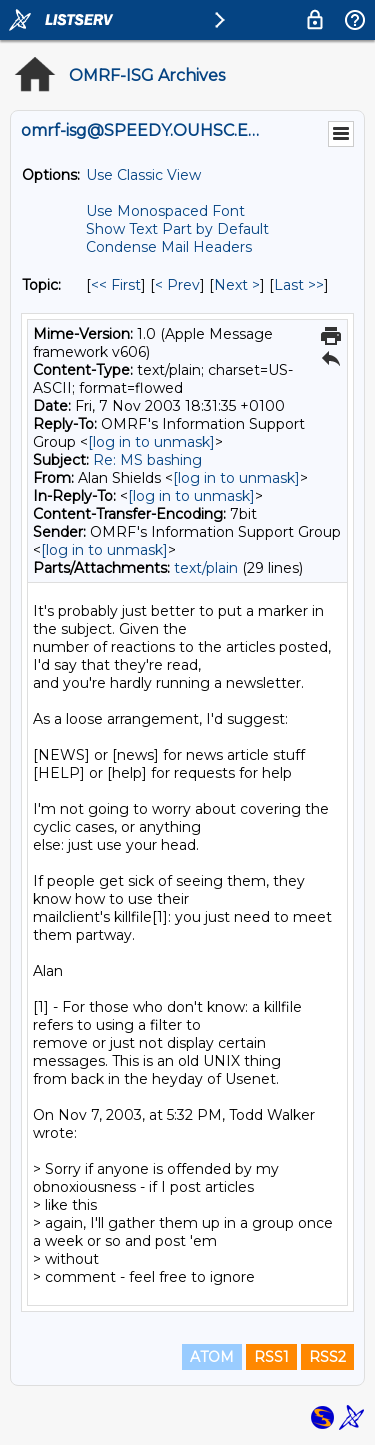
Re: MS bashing (147, 460)
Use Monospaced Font (165, 211)
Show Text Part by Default (177, 229)
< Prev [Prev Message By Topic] (177, 285)
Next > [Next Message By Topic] (237, 285)
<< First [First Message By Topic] (116, 285)
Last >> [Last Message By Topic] (299, 285)
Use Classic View (143, 175)
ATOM (212, 1357)
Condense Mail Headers (169, 247)
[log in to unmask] (151, 442)
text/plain (206, 568)
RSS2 (327, 1357)
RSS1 (271, 1357)
